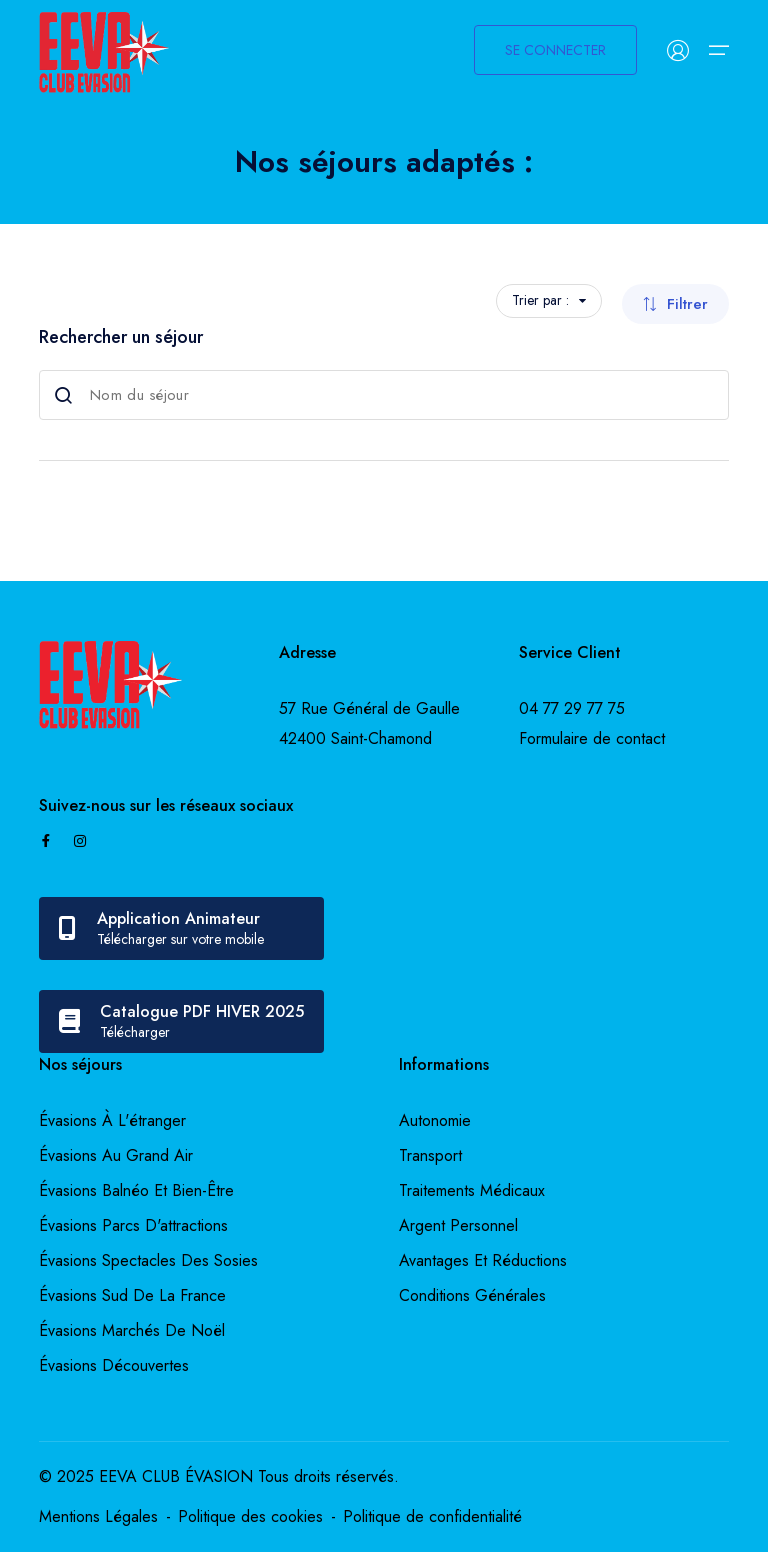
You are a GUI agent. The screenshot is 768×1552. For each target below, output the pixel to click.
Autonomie (435, 1120)
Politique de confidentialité (432, 1516)
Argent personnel (458, 1225)
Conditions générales (472, 1295)
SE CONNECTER (555, 50)
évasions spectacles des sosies (148, 1260)
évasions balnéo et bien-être (136, 1190)
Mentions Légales (98, 1516)
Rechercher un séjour (121, 337)
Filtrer (675, 304)
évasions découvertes (114, 1365)
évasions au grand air (116, 1155)
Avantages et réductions (483, 1260)
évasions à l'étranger (112, 1120)
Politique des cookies (250, 1516)
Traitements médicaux (472, 1190)
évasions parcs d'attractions (133, 1225)
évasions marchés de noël (132, 1330)
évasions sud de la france (132, 1295)
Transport (430, 1155)
